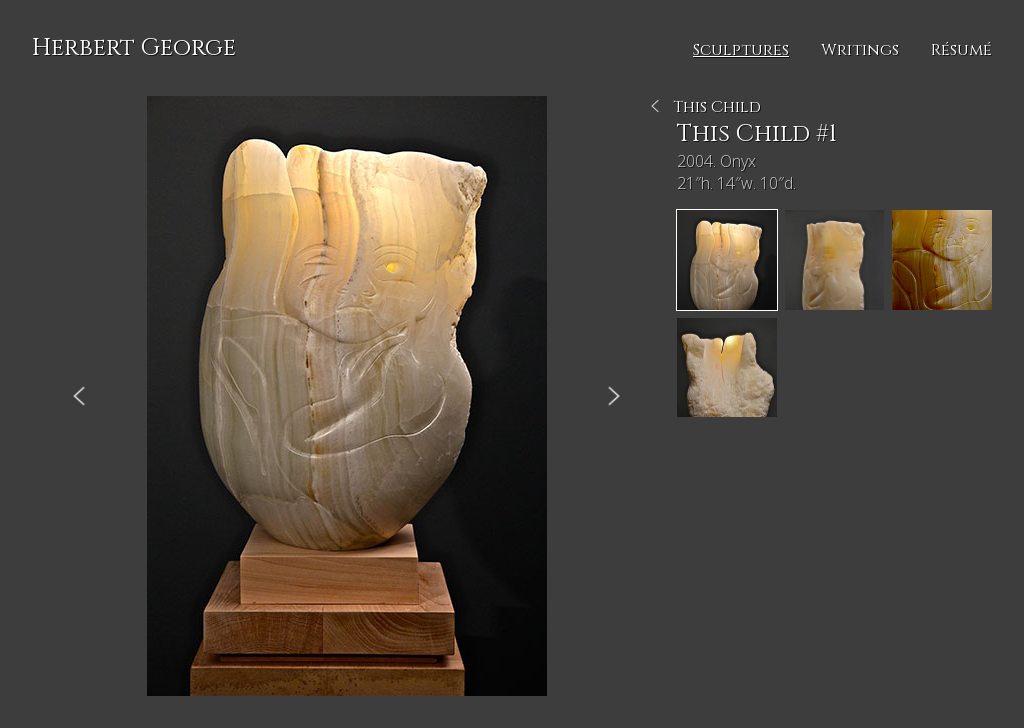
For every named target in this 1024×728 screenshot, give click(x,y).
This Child (717, 107)
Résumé (961, 50)
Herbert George (134, 48)
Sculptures (741, 50)
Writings (860, 50)
